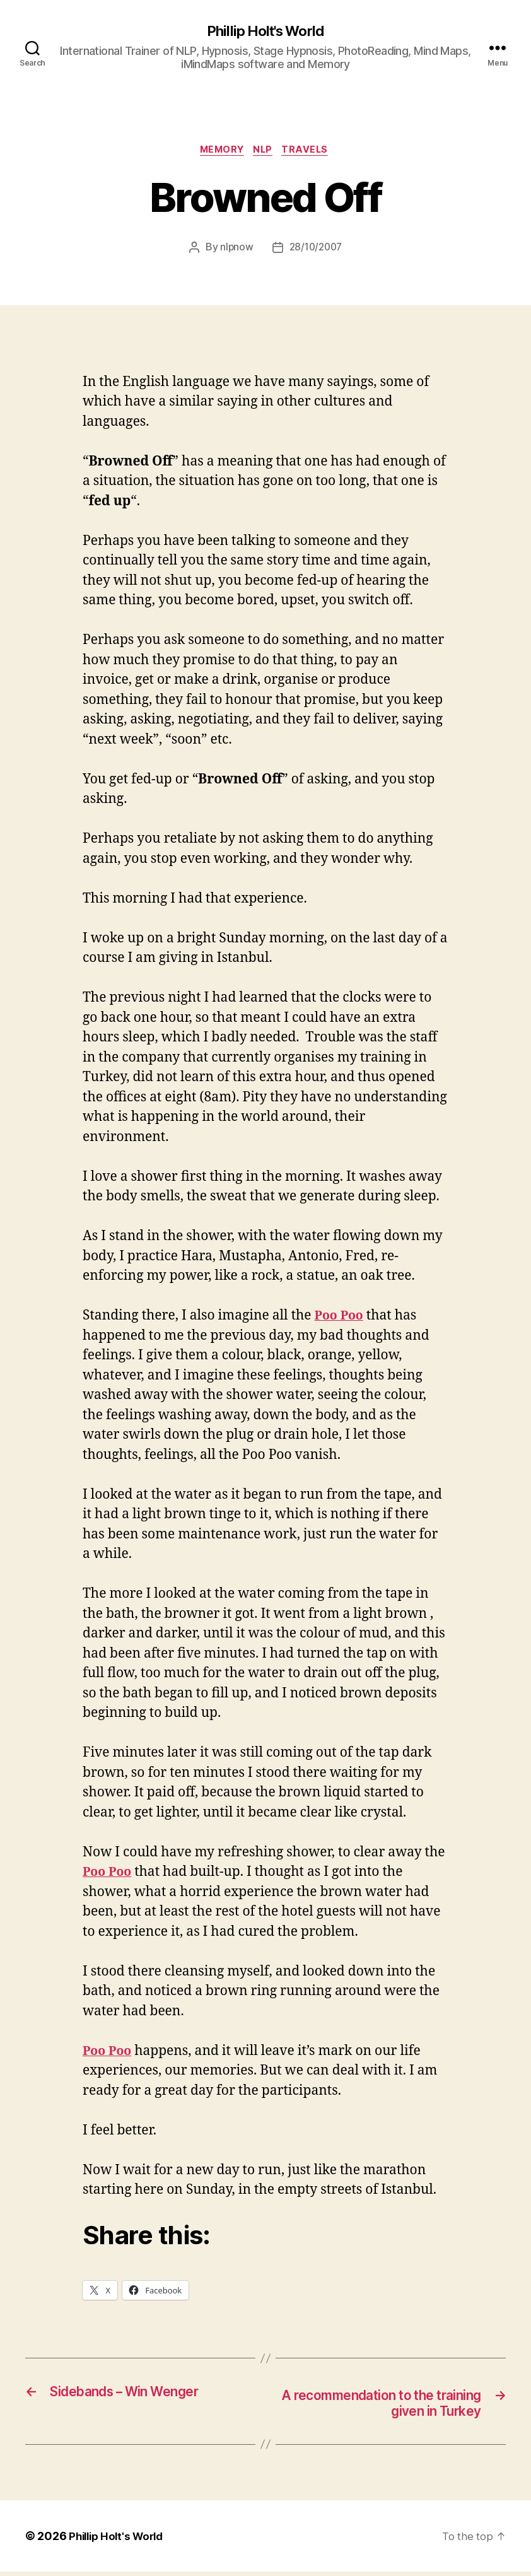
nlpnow (234, 250)
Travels (311, 152)
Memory (219, 152)
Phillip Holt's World (265, 31)
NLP (265, 152)
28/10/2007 (316, 250)
